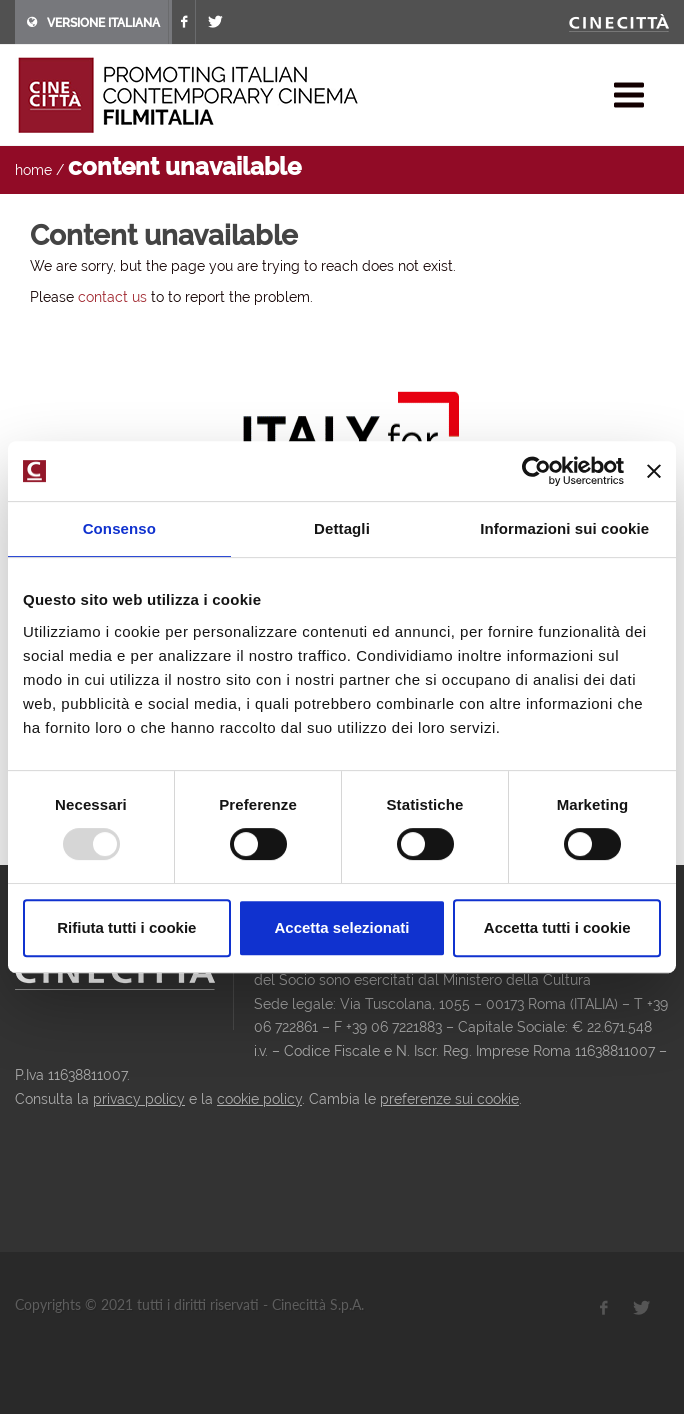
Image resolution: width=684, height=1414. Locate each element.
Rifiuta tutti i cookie (126, 927)
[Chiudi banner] (654, 471)
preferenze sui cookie (449, 1099)
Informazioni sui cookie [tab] (564, 528)
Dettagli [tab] (342, 528)
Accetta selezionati (341, 927)
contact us (112, 297)
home (33, 170)
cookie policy (259, 1099)
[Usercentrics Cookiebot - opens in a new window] (536, 471)
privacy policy (139, 1099)
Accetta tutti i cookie (557, 927)
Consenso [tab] (119, 528)
